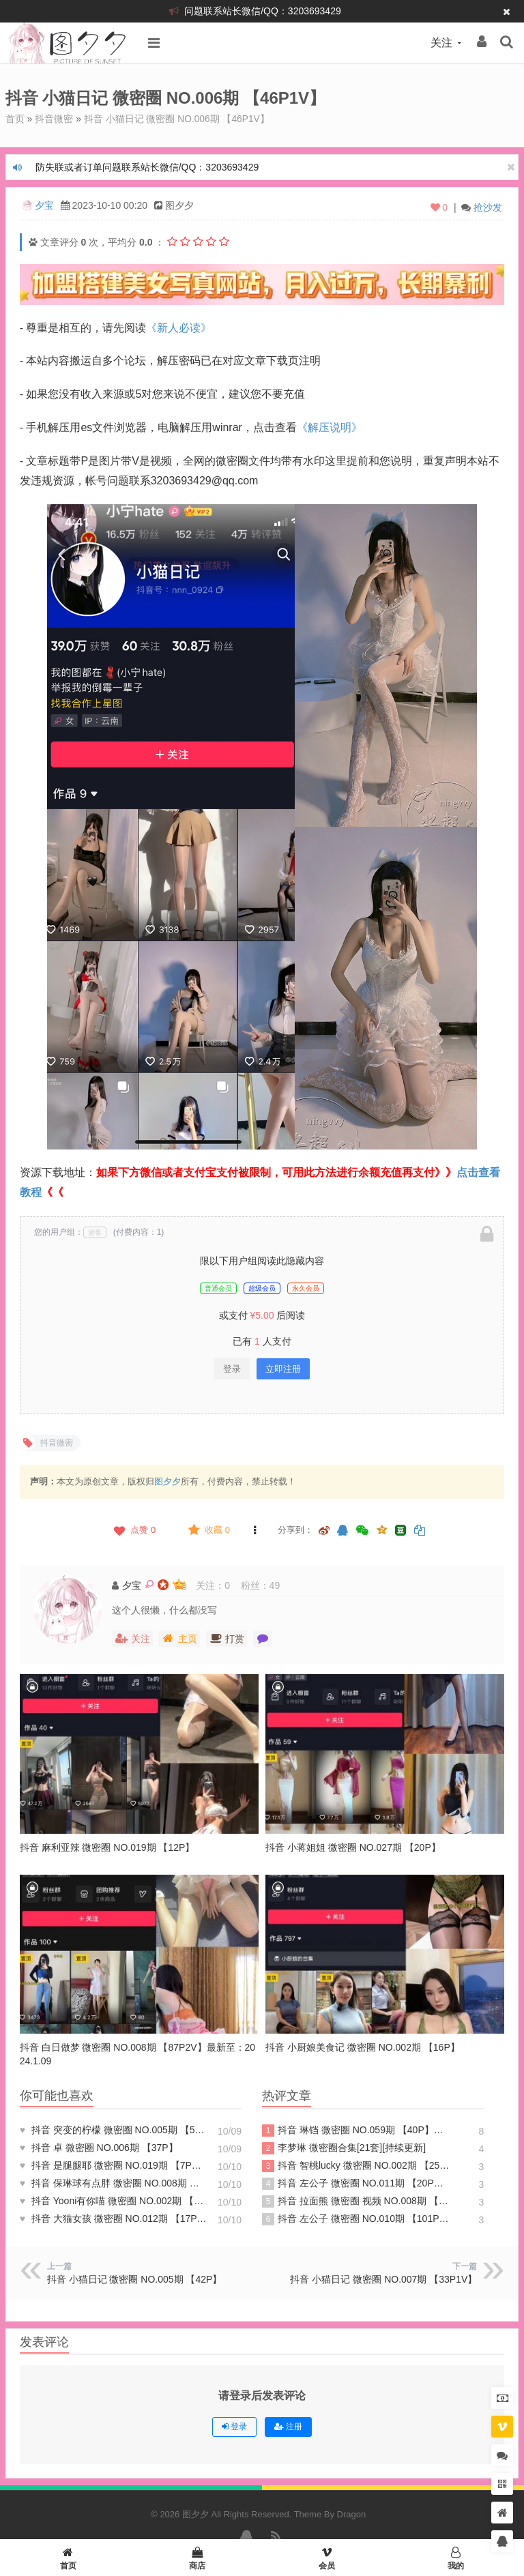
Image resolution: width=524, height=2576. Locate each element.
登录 (232, 1368)
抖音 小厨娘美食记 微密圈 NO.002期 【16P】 (362, 2046)
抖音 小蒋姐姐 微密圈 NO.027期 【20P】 (353, 1846)
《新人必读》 (179, 327)
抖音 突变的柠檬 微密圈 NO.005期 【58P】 (114, 2129)
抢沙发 (488, 206)
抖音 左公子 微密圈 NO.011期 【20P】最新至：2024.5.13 (356, 2183)
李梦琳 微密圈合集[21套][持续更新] (344, 2147)
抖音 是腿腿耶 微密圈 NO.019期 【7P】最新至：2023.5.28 (114, 2164)
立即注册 (283, 1368)
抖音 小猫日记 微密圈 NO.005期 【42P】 (134, 2278)
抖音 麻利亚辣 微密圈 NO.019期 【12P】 (107, 1846)
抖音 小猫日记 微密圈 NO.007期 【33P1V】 (383, 2278)
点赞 (133, 1529)
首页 (15, 118)
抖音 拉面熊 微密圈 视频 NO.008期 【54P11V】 (356, 2201)
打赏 (226, 1638)
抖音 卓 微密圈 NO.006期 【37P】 (99, 2146)
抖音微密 (54, 118)
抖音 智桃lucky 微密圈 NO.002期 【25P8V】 (356, 2165)
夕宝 (44, 204)
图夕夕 (167, 1481)
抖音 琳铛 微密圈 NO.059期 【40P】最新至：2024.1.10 (356, 2130)
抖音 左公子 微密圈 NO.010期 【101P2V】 (356, 2218)
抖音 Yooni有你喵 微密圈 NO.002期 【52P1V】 (114, 2200)
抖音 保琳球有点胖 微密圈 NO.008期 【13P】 (114, 2182)
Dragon (351, 2513)
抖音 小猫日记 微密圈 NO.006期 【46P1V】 (177, 118)
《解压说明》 (329, 427)
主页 (179, 1638)
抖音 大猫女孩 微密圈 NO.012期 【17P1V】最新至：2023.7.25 (114, 2217)
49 (275, 1584)
